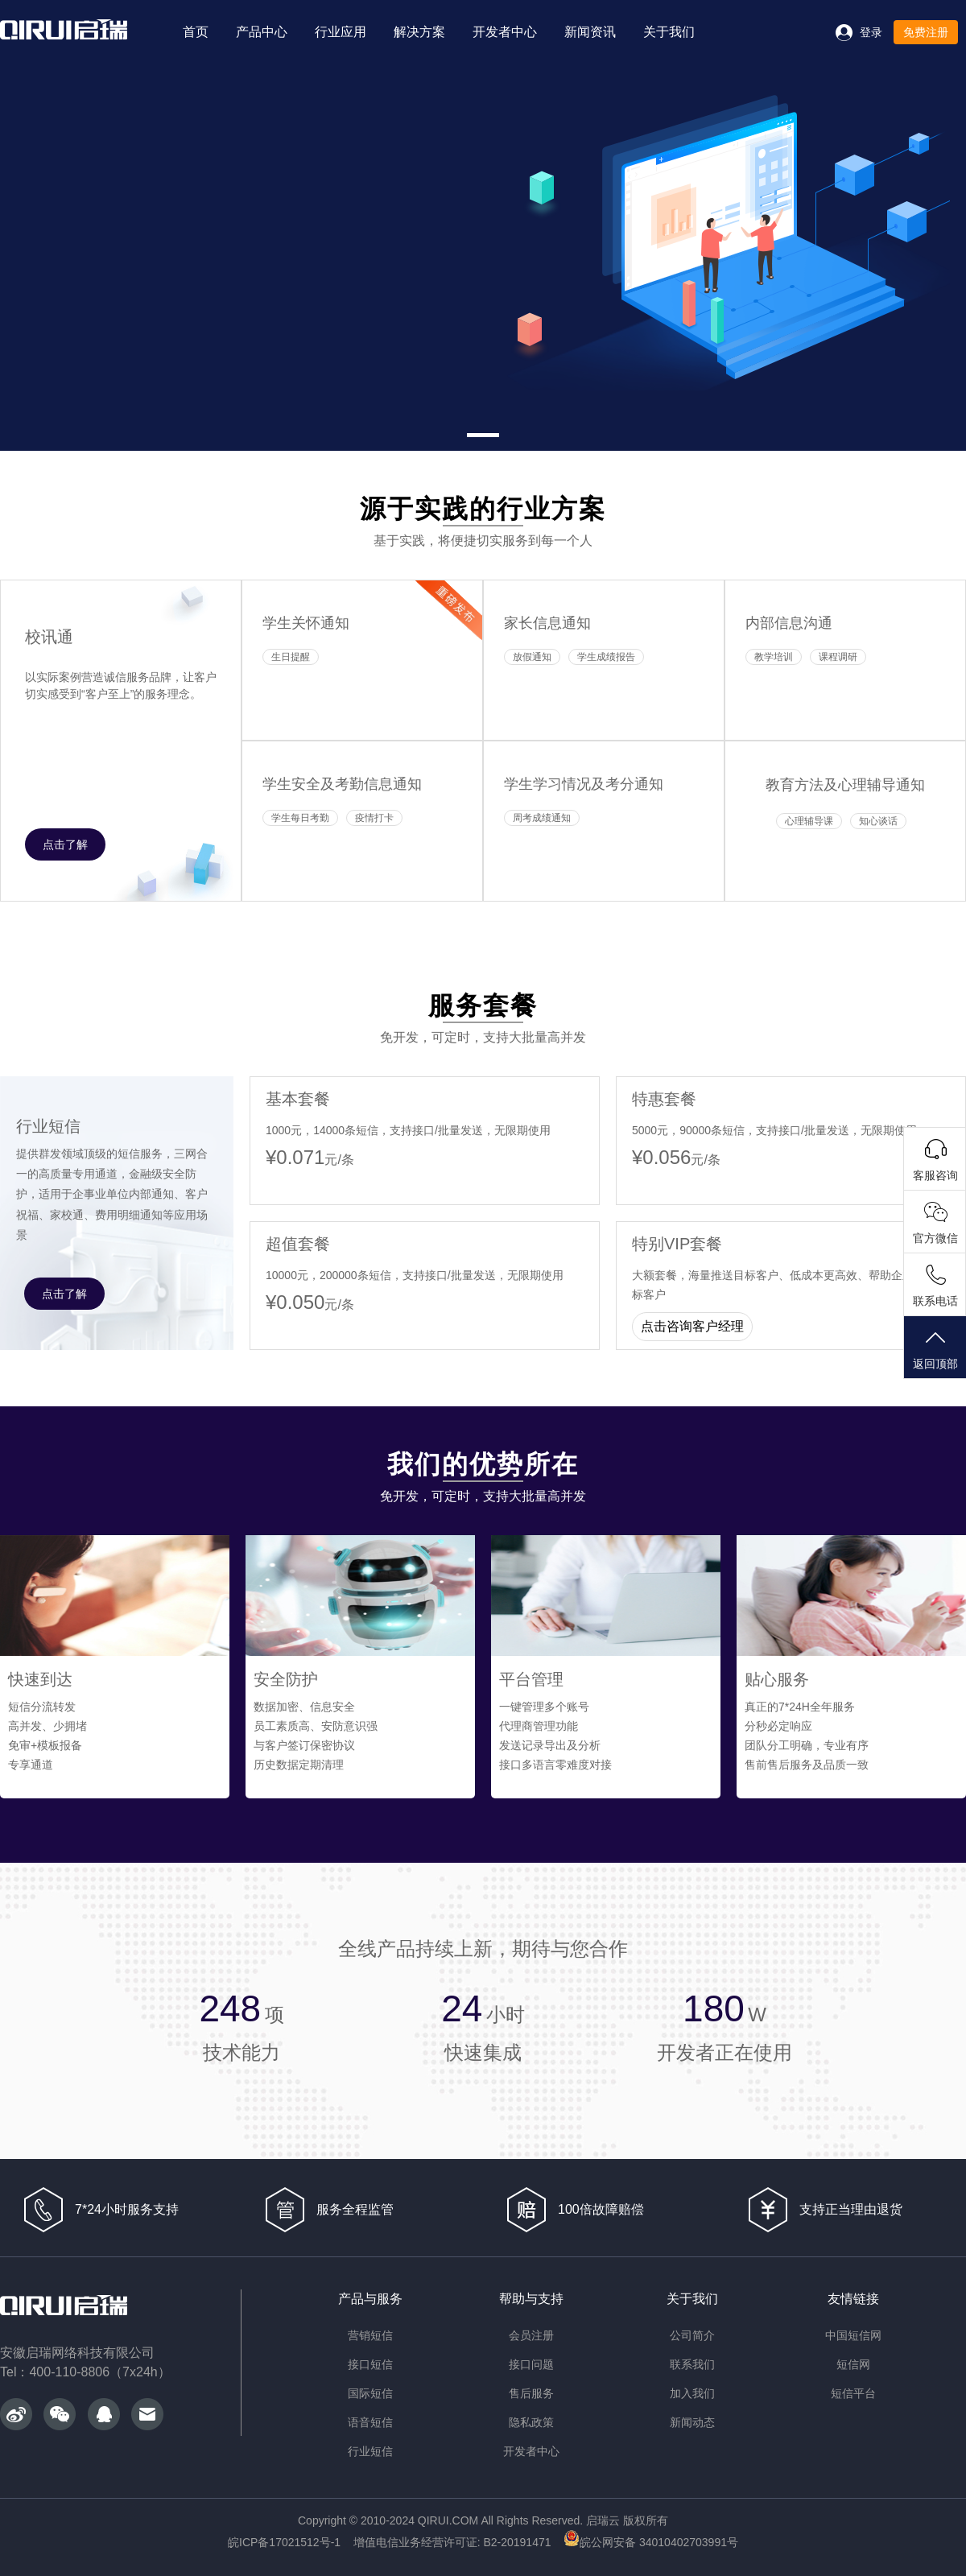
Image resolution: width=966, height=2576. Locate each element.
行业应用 (340, 32)
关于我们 (669, 32)
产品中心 (261, 32)
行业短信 (370, 2451)
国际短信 (370, 2393)
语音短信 (370, 2422)
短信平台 (853, 2393)
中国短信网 (853, 2335)
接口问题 (531, 2364)
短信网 (853, 2364)
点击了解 (65, 844)
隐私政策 (531, 2422)
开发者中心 (505, 32)
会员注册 (531, 2335)
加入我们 (692, 2393)
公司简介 (692, 2335)
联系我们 (692, 2364)
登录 (871, 32)
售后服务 (531, 2393)
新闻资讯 (590, 32)
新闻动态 (692, 2422)
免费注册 (925, 32)
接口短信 (370, 2364)
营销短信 (370, 2335)
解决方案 (419, 32)
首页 (195, 32)
